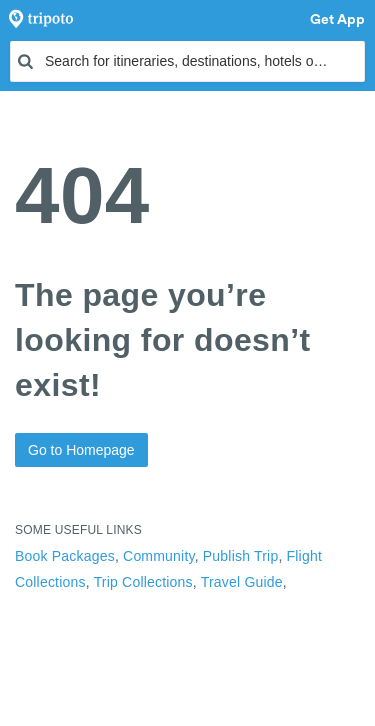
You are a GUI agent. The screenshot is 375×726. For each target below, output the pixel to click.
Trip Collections (143, 582)
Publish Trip (241, 556)
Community (159, 556)
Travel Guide (242, 582)
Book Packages (65, 556)
